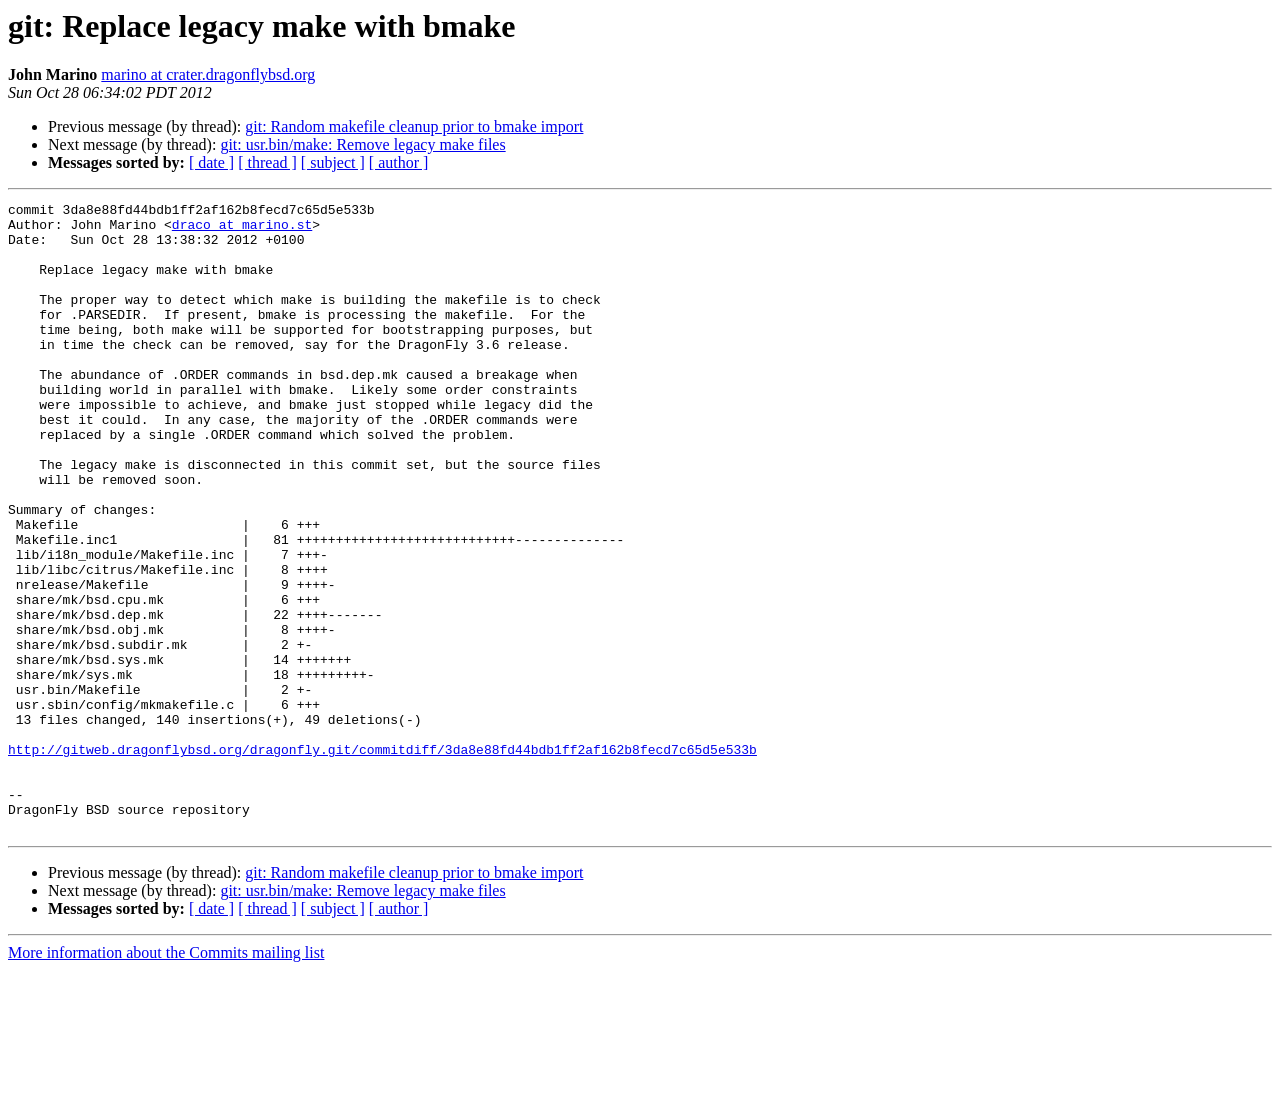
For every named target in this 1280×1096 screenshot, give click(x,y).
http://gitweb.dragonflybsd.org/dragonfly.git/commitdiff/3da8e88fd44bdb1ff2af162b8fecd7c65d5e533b (382, 860)
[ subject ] (333, 162)
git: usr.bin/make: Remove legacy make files (362, 144)
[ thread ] (267, 162)
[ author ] (399, 162)
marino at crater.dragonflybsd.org (208, 74)
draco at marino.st (242, 230)
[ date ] (211, 162)
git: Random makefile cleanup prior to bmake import (414, 126)
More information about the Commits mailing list (166, 1078)
